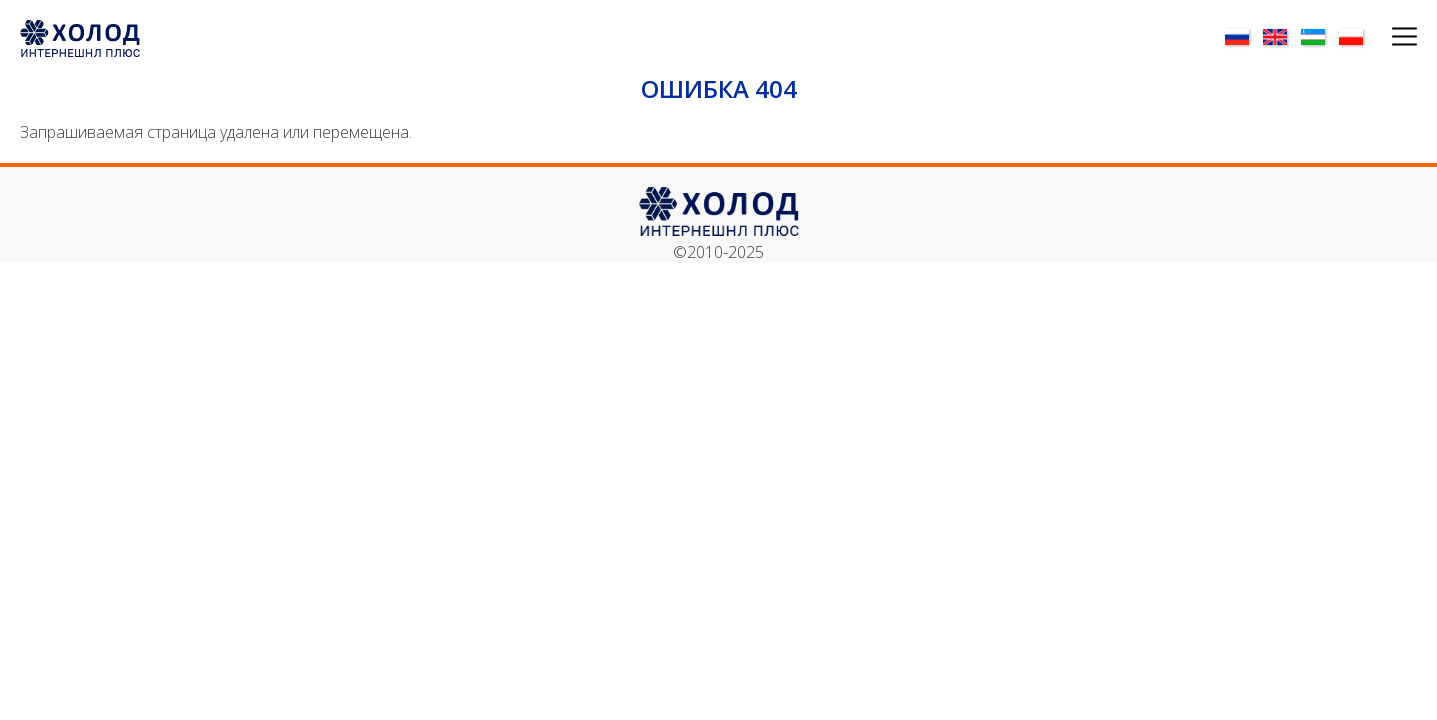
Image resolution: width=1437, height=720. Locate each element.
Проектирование (958, 127)
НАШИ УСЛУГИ (1199, 127)
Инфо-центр (1021, 49)
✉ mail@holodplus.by (1246, 490)
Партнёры (918, 49)
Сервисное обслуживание (959, 181)
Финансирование (237, 181)
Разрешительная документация (719, 181)
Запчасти (718, 127)
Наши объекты (238, 127)
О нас (843, 49)
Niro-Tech (1067, 534)
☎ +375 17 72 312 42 (1248, 446)
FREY (1051, 446)
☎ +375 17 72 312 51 (1248, 468)
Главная (776, 49)
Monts (1056, 490)
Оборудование (478, 127)
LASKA (1055, 468)
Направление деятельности (479, 181)
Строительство (1200, 181)
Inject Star (1068, 512)
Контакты (1124, 49)
